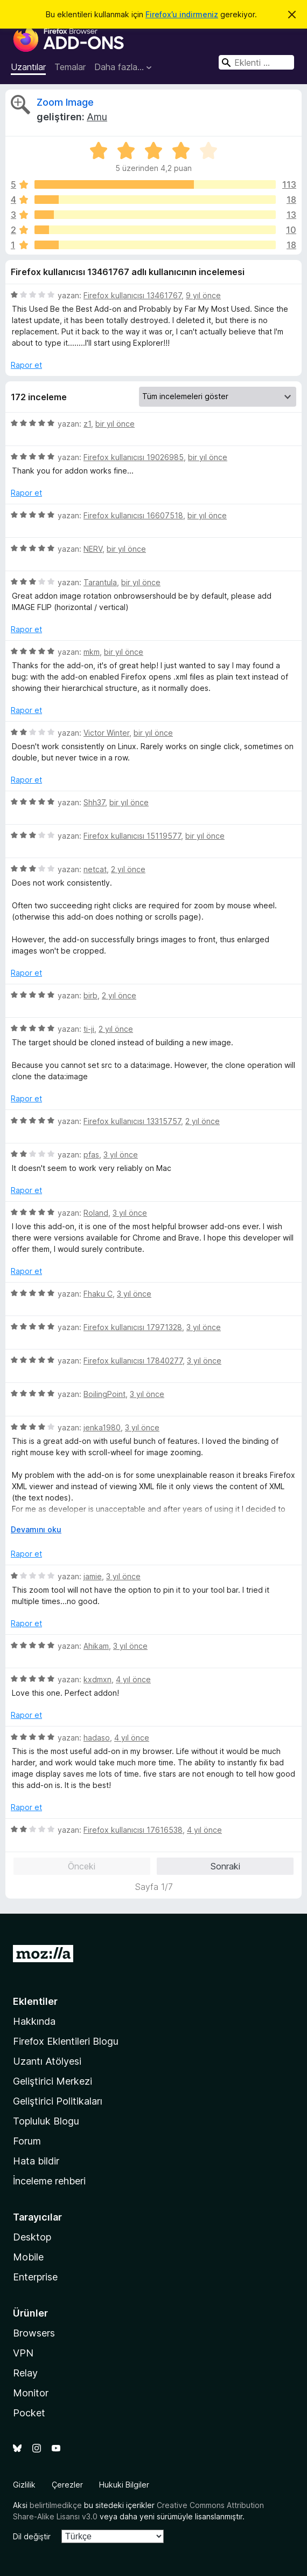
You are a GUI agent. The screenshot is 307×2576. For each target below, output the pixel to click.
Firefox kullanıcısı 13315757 (132, 1121)
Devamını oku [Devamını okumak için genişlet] (36, 1529)
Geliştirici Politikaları (57, 2101)
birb (90, 995)
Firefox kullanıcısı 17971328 (132, 1327)
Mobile (28, 2257)
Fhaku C (98, 1293)
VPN (23, 2353)
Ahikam (96, 1645)
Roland (95, 1212)
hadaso (96, 1737)
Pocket (29, 2413)
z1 (87, 423)
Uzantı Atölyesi (47, 2061)
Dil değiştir (32, 2536)
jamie (92, 1576)
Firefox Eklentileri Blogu (65, 2041)
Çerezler (67, 2484)
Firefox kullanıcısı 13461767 (132, 295)
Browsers (34, 2333)
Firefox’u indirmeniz (181, 14)
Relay (25, 2373)
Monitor (30, 2393)
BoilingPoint (104, 1394)
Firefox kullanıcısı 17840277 (133, 1360)
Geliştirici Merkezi (52, 2081)
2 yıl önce (128, 869)
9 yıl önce (203, 295)
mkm (91, 651)
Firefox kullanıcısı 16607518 (133, 515)
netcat (95, 869)
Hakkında (34, 2021)
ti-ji (88, 1028)
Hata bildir (36, 2161)
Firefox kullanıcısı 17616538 (133, 1829)
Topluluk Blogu (46, 2121)
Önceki (81, 1866)
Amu (97, 116)
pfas (91, 1154)
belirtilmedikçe (56, 2505)
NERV (92, 548)
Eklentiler (35, 2001)
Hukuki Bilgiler (124, 2484)
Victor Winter (106, 732)
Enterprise (35, 2277)
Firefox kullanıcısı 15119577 (132, 835)
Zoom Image (65, 102)
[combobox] (256, 62)
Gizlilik (24, 2484)
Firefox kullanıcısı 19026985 (133, 457)
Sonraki (225, 1866)
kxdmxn (97, 1679)
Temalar (70, 66)
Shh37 (94, 802)
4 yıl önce (133, 1679)
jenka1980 (102, 1427)
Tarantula (100, 582)
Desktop (32, 2237)
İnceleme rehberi (49, 2181)
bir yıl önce (115, 423)
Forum (27, 2141)
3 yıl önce (120, 1154)
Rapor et (26, 364)
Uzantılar (28, 66)
